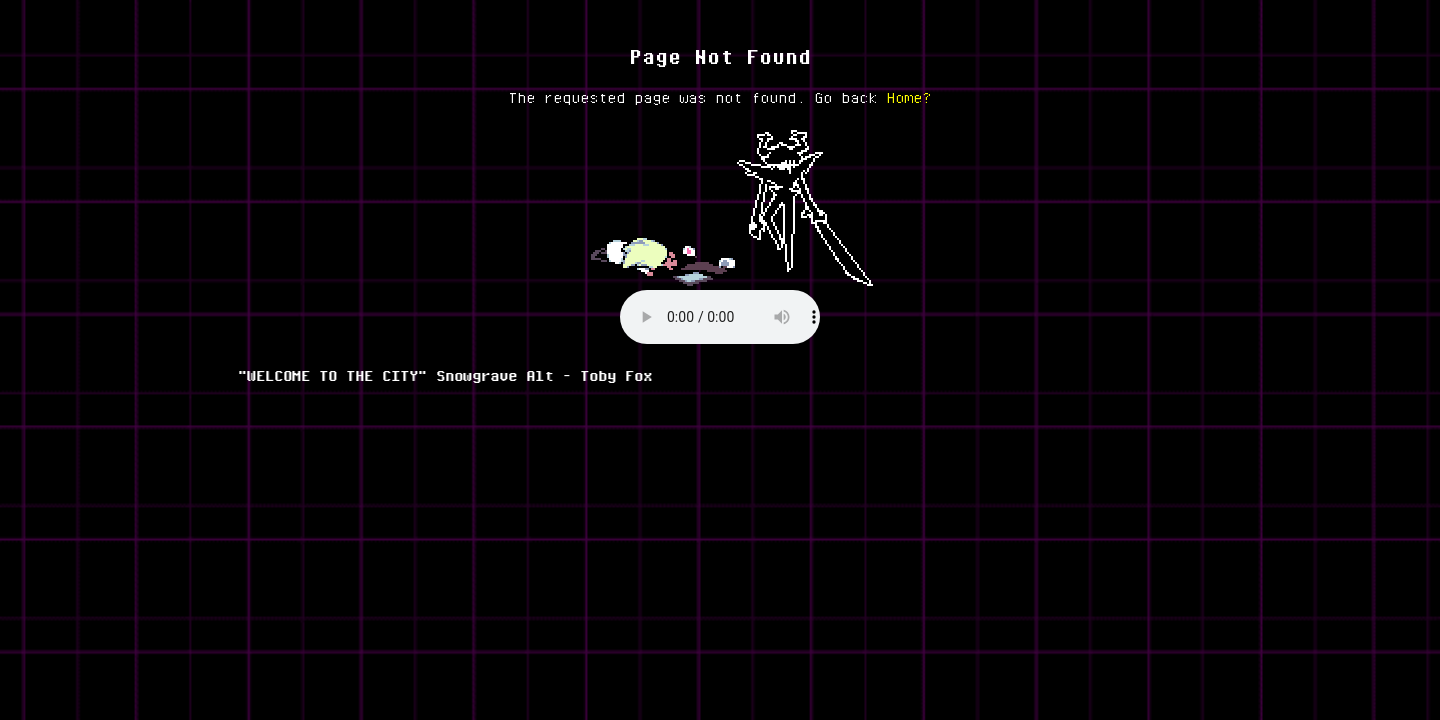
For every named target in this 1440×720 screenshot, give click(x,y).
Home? (909, 97)
